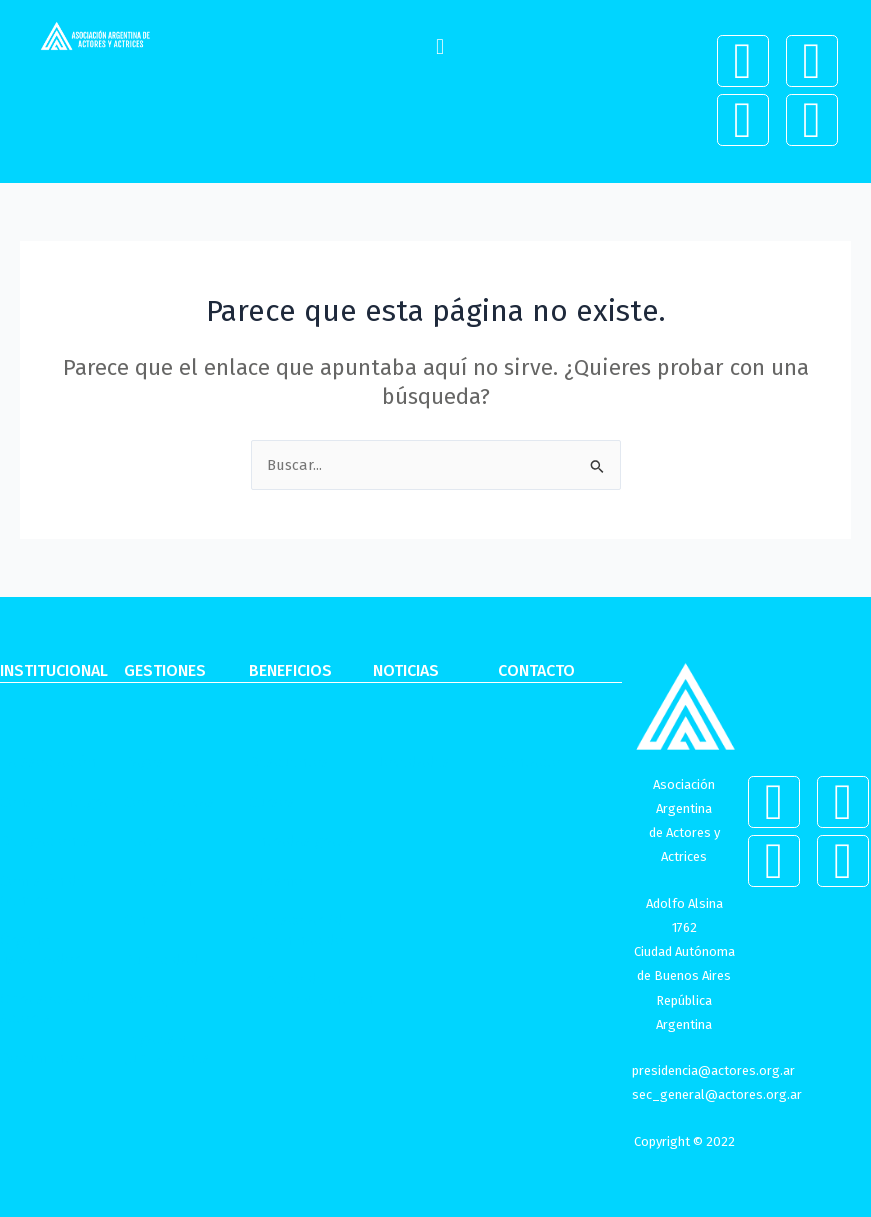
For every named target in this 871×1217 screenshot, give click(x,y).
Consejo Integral (56, 802)
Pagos (144, 762)
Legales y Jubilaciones (167, 1049)
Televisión (158, 881)
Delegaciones (45, 841)
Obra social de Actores (49, 1009)
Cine (139, 920)
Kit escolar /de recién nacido (300, 930)
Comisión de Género (42, 891)
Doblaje (151, 999)
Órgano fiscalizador (40, 950)
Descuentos (289, 762)
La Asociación (48, 762)
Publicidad (161, 960)
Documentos (43, 1058)
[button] (439, 46)
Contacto (529, 762)
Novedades (411, 762)
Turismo (276, 881)
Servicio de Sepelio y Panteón (311, 989)
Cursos (272, 802)
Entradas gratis (301, 841)
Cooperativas (169, 802)
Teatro (146, 841)
